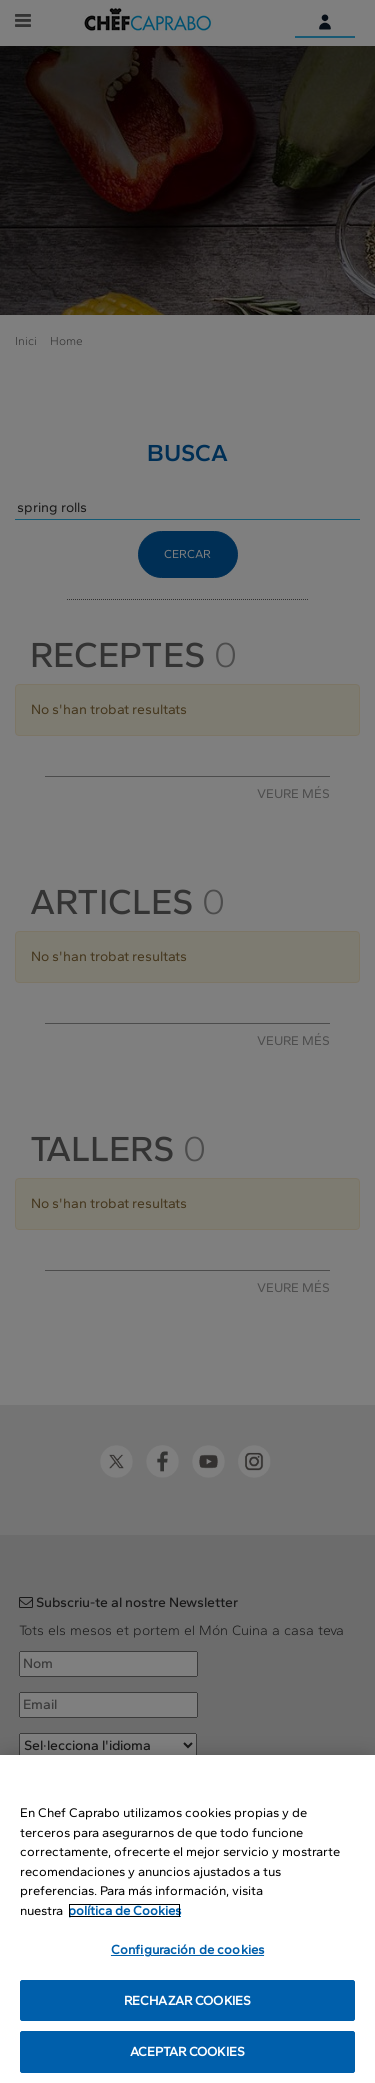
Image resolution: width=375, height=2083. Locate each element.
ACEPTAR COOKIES (187, 2051)
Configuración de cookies (187, 1949)
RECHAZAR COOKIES (187, 2000)
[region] (187, 1919)
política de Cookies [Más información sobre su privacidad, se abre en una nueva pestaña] (124, 1910)
